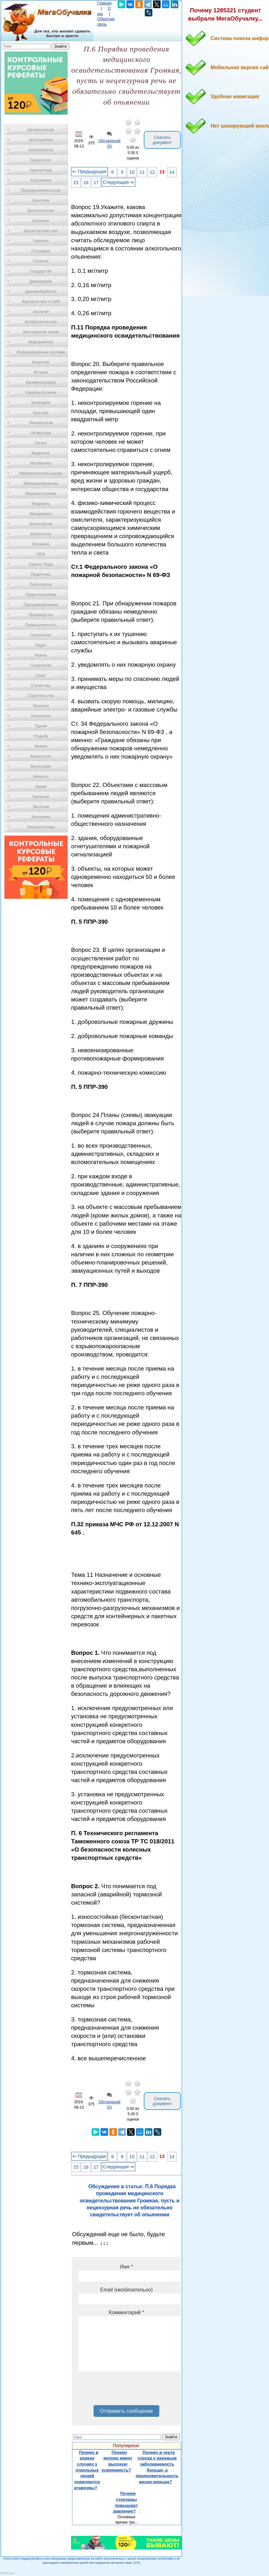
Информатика (40, 342)
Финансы (41, 776)
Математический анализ (40, 473)
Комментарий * (126, 2312)
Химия (40, 786)
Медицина (41, 503)
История (41, 372)
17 (96, 182)
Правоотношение (41, 594)
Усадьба (41, 736)
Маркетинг (41, 453)
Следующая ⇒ (118, 182)
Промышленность (41, 625)
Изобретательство (41, 322)
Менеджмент (40, 514)
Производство (40, 615)
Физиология (40, 756)
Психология (41, 635)
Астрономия (41, 180)
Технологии (41, 716)
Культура (41, 413)
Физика (40, 746)
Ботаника (41, 221)
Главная (104, 3)
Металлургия (40, 524)
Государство (41, 271)
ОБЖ (40, 554)
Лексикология (41, 423)
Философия (40, 766)
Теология (41, 706)
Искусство (41, 362)
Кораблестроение (41, 392)
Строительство (41, 696)
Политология (40, 584)
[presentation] (126, 2390)
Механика (41, 544)
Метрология (40, 534)
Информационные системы (40, 352)
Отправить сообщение (126, 2411)
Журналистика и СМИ (40, 301)
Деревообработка (41, 291)
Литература (41, 433)
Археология (41, 160)
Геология (41, 261)
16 (86, 182)
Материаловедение (41, 483)
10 (131, 172)
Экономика (40, 817)
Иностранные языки (40, 332)
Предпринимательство (41, 190)
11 (141, 172)
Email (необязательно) (126, 2289)
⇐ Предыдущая (89, 171)
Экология (41, 807)
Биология (41, 200)
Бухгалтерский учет (41, 231)
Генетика (41, 241)
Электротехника (41, 827)
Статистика (41, 685)
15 (75, 182)
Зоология (41, 311)
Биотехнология (41, 210)
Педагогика (41, 574)
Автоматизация (40, 130)
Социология (41, 665)
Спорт (40, 675)
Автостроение (40, 140)
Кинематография (41, 382)
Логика (41, 443)
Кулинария (40, 402)
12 (152, 172)
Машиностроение (40, 493)
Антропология (40, 150)
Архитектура (41, 170)
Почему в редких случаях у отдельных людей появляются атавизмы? (87, 2470)
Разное (40, 655)
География (40, 251)
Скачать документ (162, 140)
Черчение (40, 797)
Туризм (40, 726)
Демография (41, 281)
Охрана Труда (40, 564)
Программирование (40, 605)
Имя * (126, 2266)
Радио (40, 645)
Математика (41, 463)
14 (171, 172)
